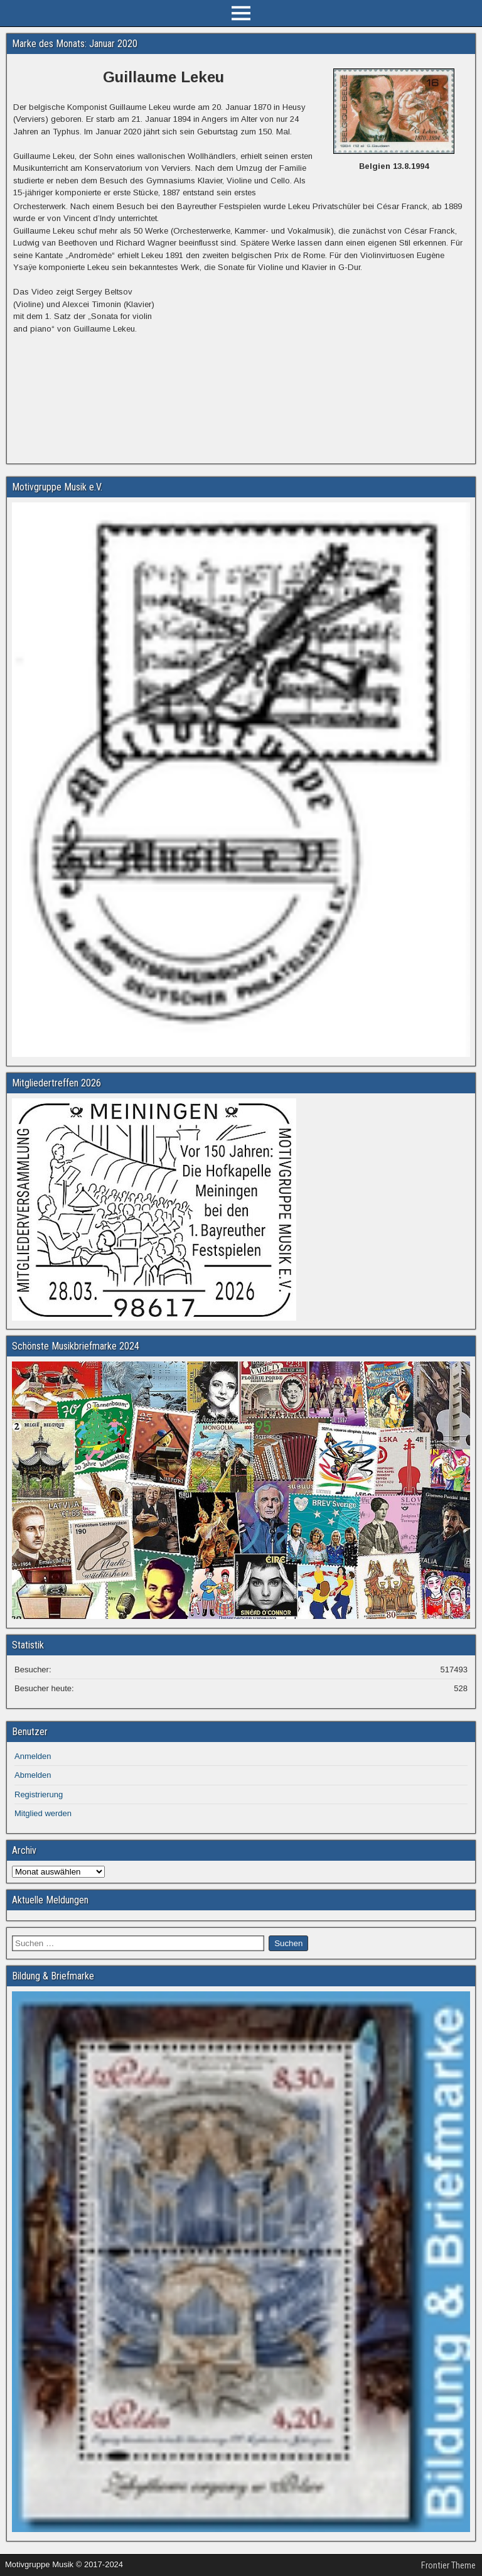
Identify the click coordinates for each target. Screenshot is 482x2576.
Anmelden (32, 1756)
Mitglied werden (43, 1813)
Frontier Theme (448, 2565)
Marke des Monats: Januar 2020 (74, 44)
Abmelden (32, 1775)
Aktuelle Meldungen (50, 1900)
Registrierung (38, 1794)
